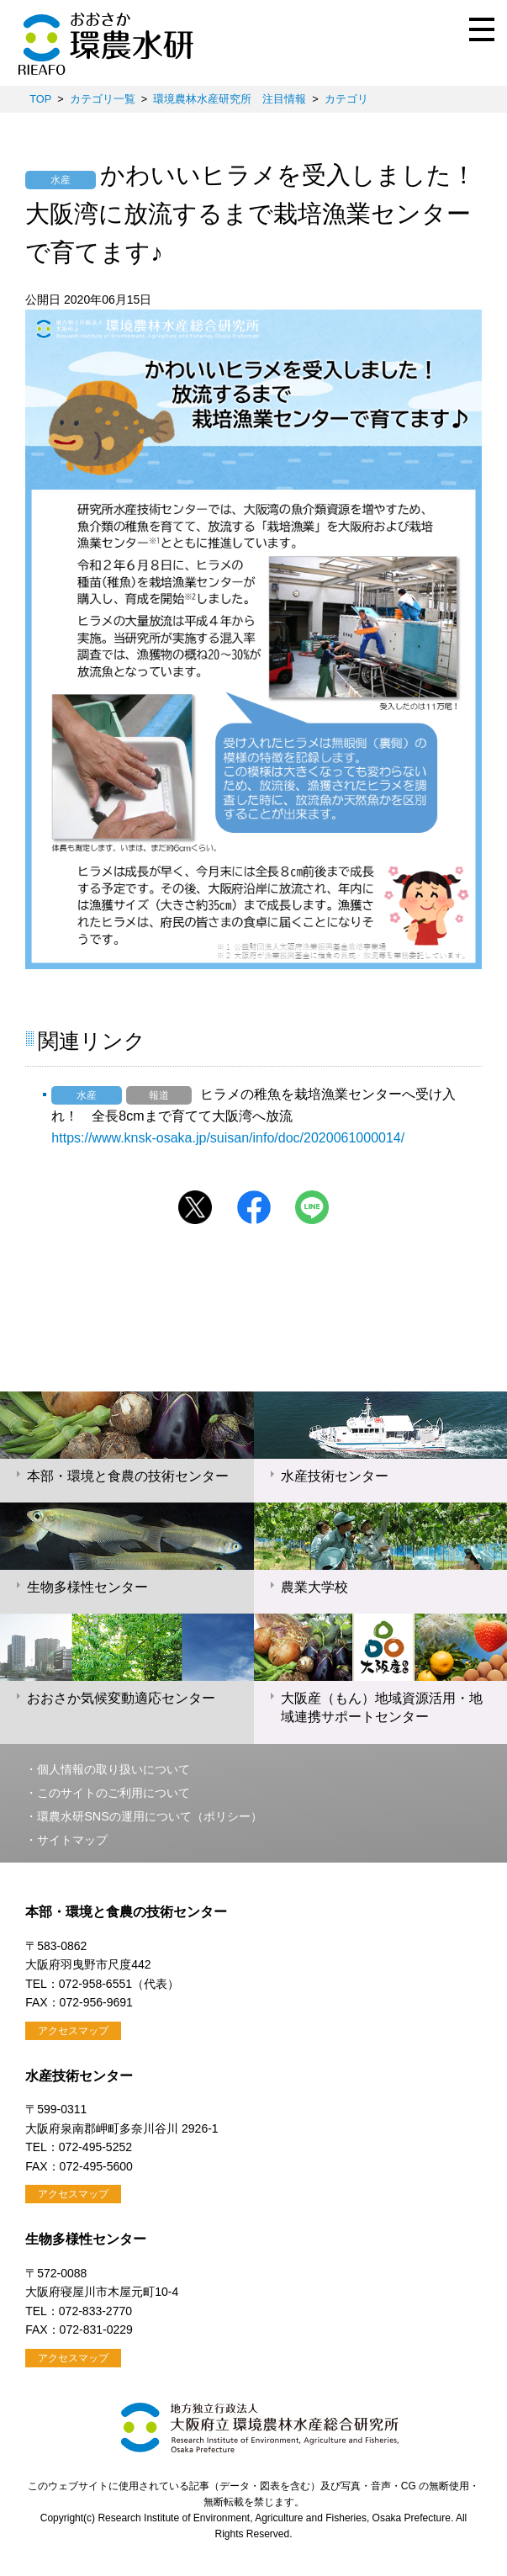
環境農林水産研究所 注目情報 (229, 99)
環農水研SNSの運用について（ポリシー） (149, 1816)
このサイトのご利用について (113, 1792)
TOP (40, 99)
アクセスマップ (73, 2031)
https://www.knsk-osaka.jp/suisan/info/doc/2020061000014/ (227, 1138)
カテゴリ (346, 99)
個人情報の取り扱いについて (113, 1769)
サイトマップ (72, 1840)
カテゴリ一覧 (102, 99)
